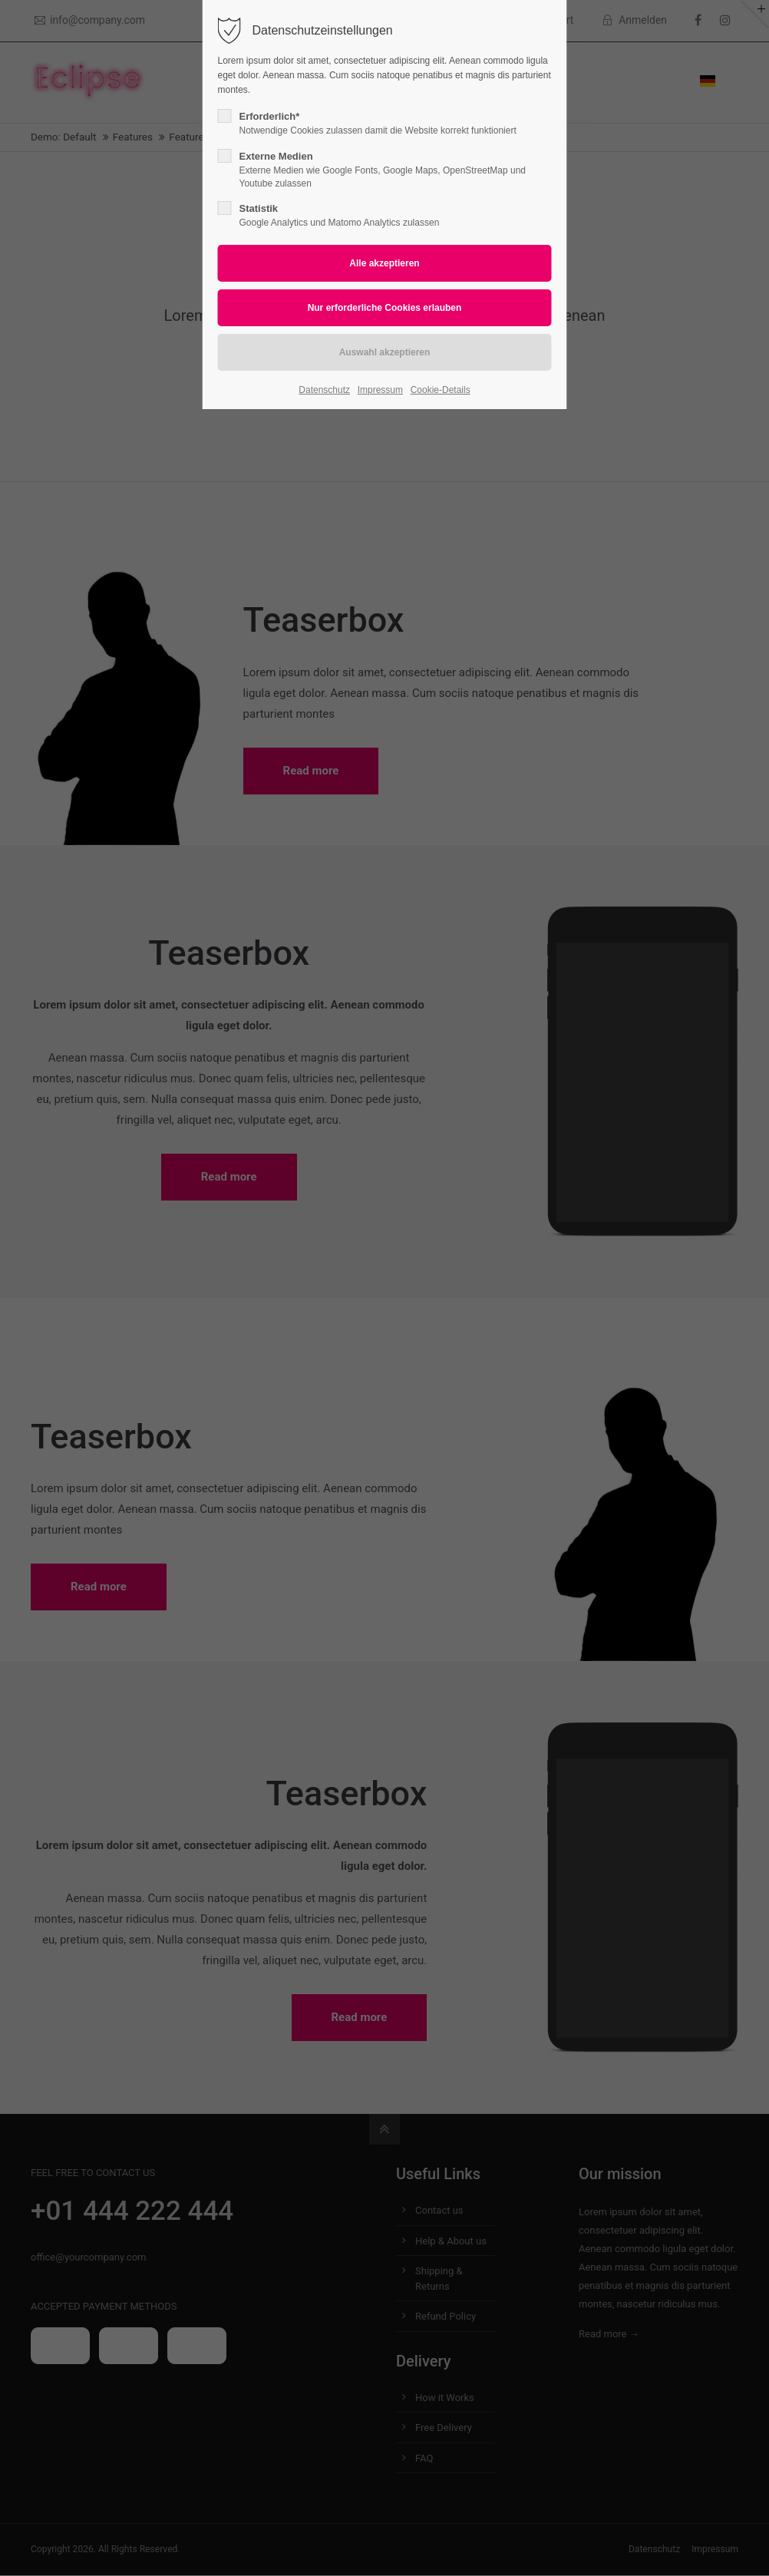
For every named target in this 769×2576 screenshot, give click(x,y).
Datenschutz (324, 390)
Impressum (380, 390)
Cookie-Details (440, 390)
